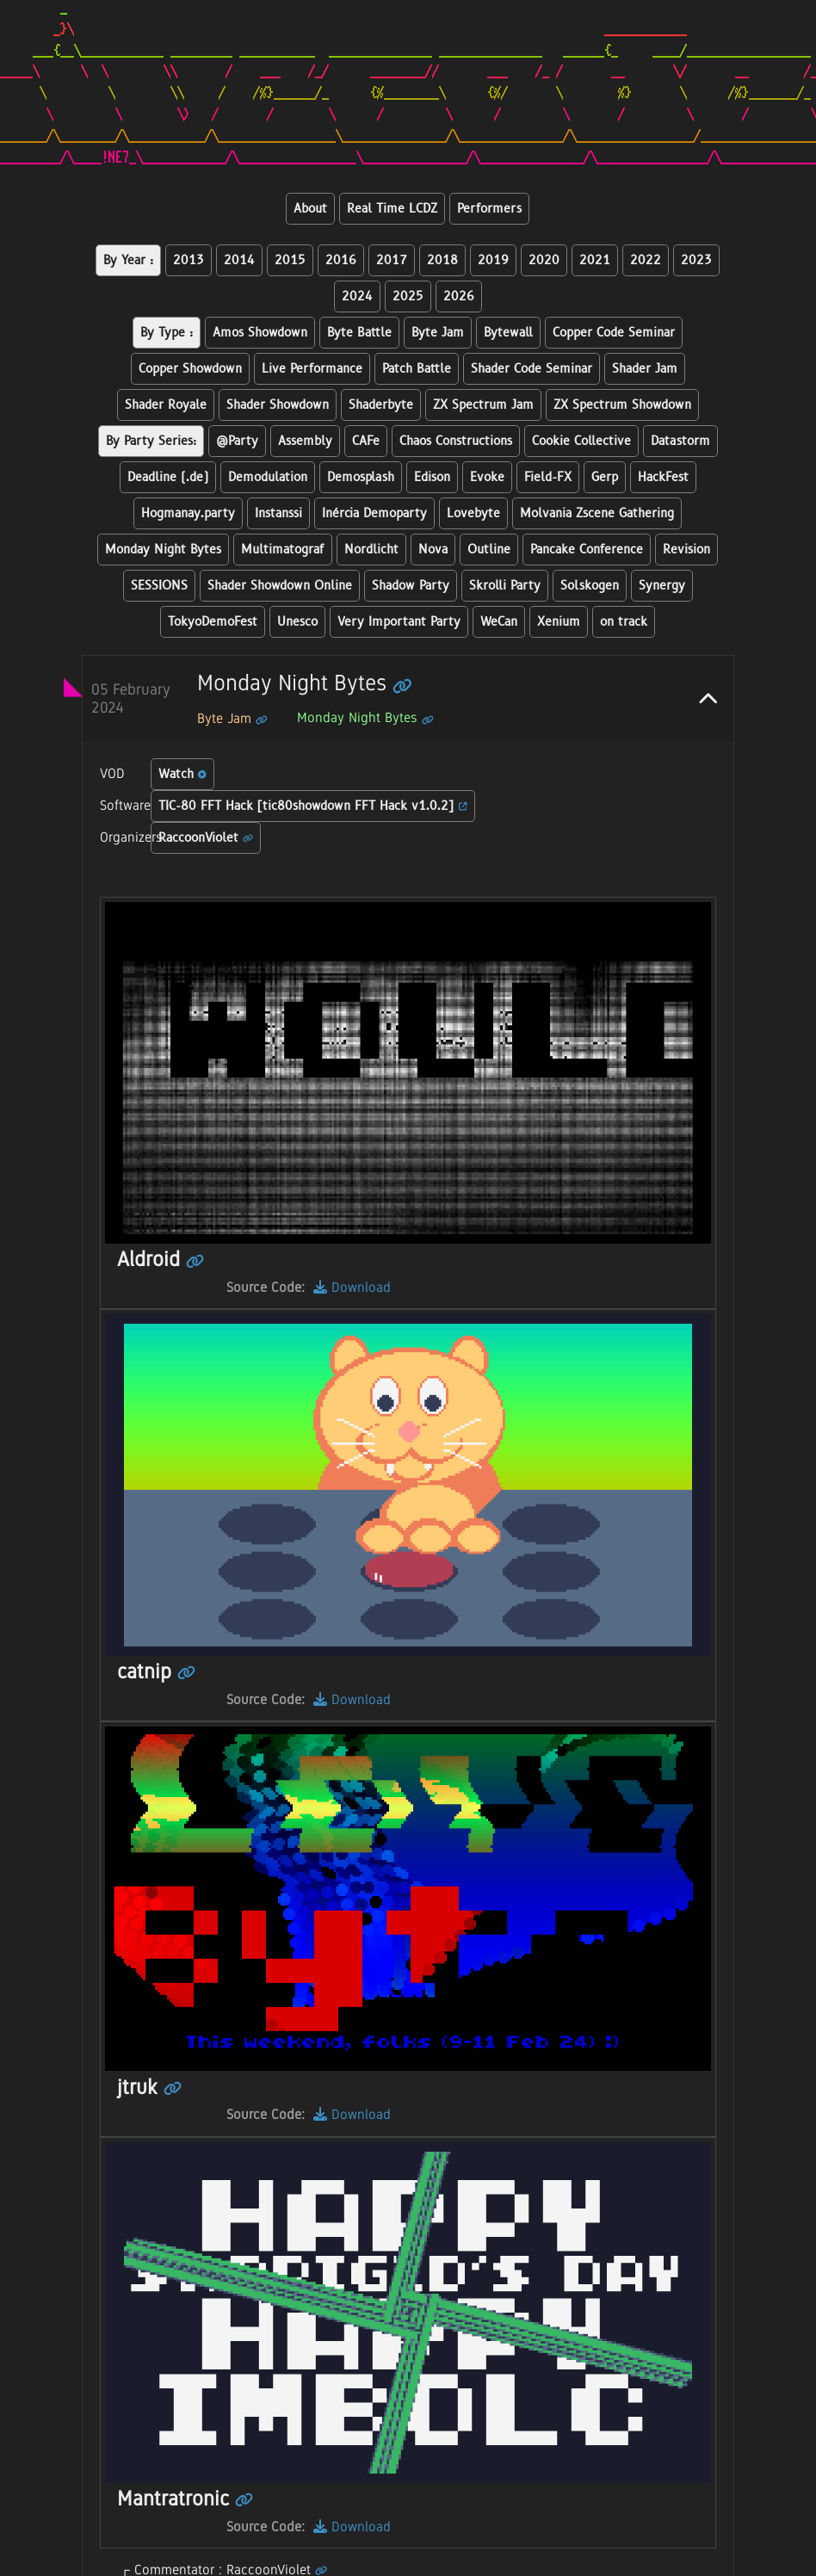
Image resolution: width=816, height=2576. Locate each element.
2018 (442, 260)
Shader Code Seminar (531, 369)
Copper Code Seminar (614, 332)
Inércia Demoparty (374, 513)
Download (352, 1287)
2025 (408, 296)
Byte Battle (359, 332)
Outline (488, 549)
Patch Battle (416, 369)
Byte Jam (437, 332)
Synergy (662, 586)
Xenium (558, 622)
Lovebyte (473, 513)
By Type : (166, 332)
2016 (340, 260)
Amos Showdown (260, 332)
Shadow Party (410, 586)
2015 (290, 260)
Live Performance (312, 369)
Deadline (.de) (167, 477)
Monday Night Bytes (163, 549)
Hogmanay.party (188, 513)
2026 (458, 296)
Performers (489, 209)
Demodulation (267, 477)
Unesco (297, 622)
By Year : (128, 260)
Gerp (604, 477)
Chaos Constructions (455, 441)
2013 (188, 260)
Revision (686, 549)
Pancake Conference (586, 549)
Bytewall (508, 332)
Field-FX (548, 477)
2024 (357, 296)
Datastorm (680, 441)
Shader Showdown (277, 405)
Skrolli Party (505, 586)
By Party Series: (151, 441)
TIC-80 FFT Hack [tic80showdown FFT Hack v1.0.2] (312, 806)
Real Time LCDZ (392, 209)
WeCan (498, 622)
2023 (696, 260)
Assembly (305, 441)
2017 (391, 260)
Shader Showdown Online (279, 586)
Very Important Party (399, 622)
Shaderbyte (381, 405)
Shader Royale (166, 405)
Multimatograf (283, 549)
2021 (594, 260)
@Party (237, 441)
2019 (493, 260)
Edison (432, 477)
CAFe (366, 441)
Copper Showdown (190, 369)
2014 (239, 260)
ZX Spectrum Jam (483, 405)
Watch (182, 774)
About (310, 209)
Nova (433, 549)
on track (623, 622)
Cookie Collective (581, 441)
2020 (544, 260)
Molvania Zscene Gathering (597, 513)
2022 (645, 260)
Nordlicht (371, 549)
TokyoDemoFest (212, 622)
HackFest (663, 477)
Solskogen (589, 586)
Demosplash (360, 477)
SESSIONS (159, 586)
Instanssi (278, 513)
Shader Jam (644, 369)
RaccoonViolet (205, 838)
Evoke (487, 477)
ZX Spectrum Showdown (622, 405)
